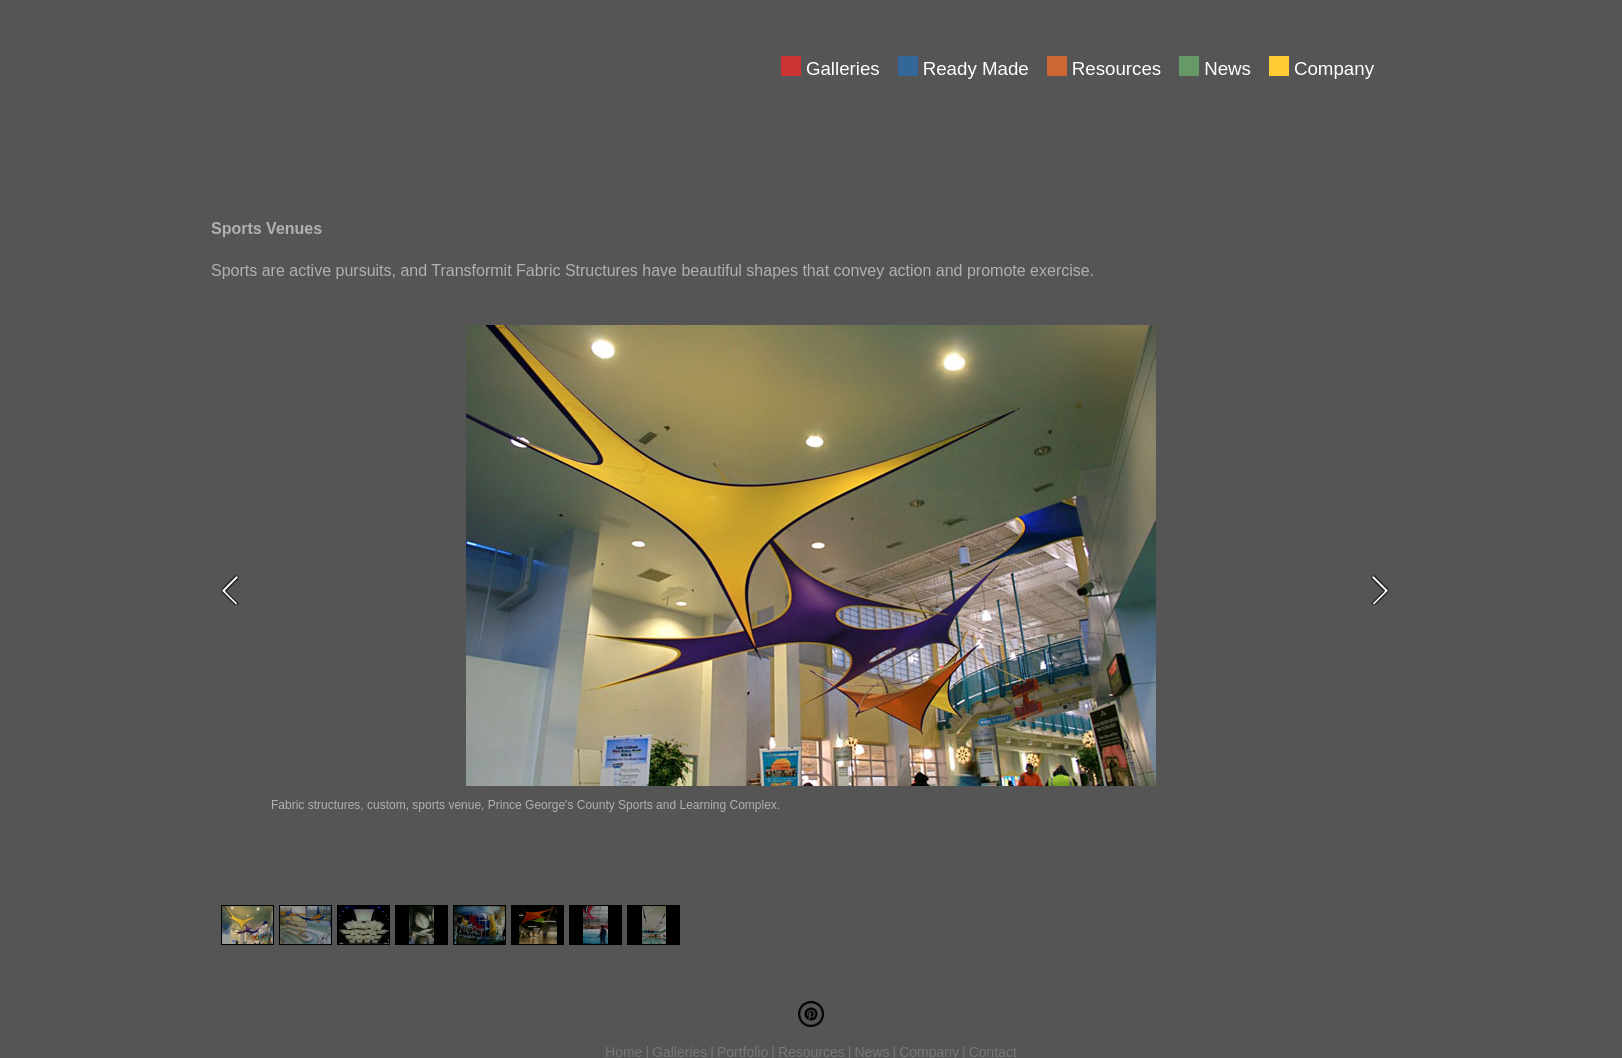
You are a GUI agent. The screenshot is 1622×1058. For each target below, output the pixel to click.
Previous (236, 503)
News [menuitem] (1227, 67)
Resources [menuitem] (1116, 67)
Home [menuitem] (623, 965)
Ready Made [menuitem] (976, 67)
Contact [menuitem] (993, 965)
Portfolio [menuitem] (742, 965)
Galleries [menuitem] (843, 67)
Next (1386, 503)
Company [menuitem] (1334, 67)
